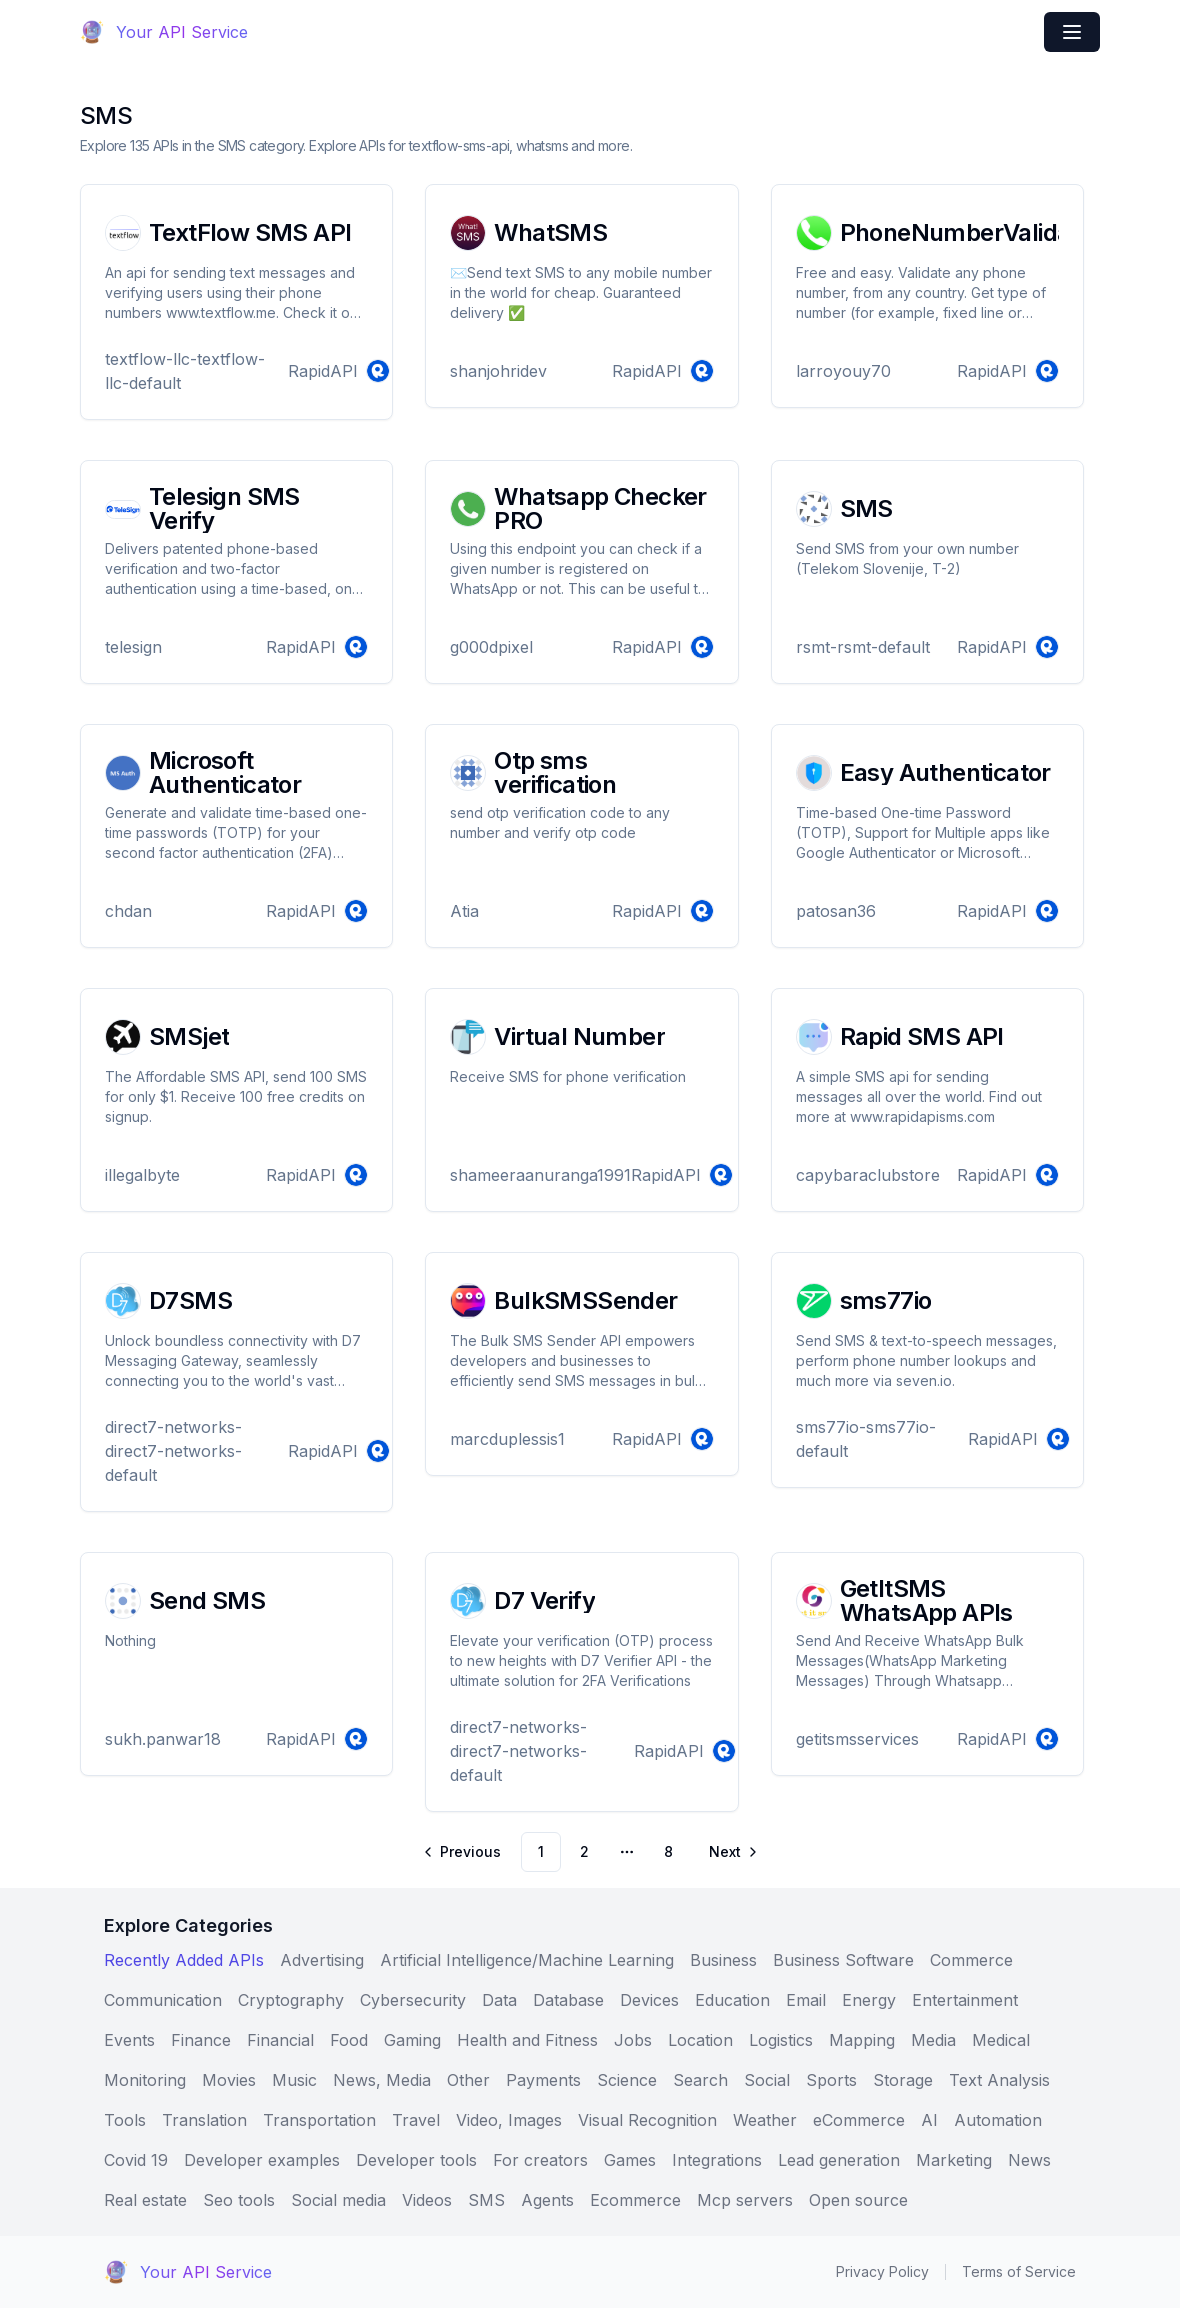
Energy (869, 2000)
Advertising (322, 1960)
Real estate (145, 2200)
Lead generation (839, 2160)
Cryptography (291, 2000)
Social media (338, 2200)
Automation (998, 2120)
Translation (204, 2120)
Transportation (319, 2120)
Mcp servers (745, 2200)
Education (732, 2000)
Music (294, 2080)
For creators (540, 2160)
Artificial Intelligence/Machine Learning (527, 1960)
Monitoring (145, 2080)
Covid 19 (136, 2160)
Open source (858, 2200)
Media (933, 2040)
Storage (903, 2080)
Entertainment (965, 2000)
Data (499, 2000)
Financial (280, 2040)
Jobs (633, 2040)
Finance (201, 2040)
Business (723, 1960)
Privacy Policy (882, 2271)
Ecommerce (635, 2200)
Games (630, 2160)
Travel (416, 2120)
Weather (765, 2120)
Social (767, 2080)
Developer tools (416, 2160)
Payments (543, 2080)
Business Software (843, 1960)
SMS (486, 2200)
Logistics (781, 2040)
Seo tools (239, 2200)
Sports (831, 2080)
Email (806, 2000)
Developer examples (262, 2160)
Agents (547, 2200)
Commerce (971, 1960)
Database (568, 2000)
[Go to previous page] (463, 1852)
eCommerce (859, 2120)
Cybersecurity (413, 2000)
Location (700, 2040)
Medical (1001, 2040)
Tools (125, 2120)
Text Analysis (999, 2080)
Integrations (717, 2160)
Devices (649, 2000)
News (1029, 2160)
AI (929, 2120)
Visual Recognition (647, 2120)
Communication (163, 2000)
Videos (427, 2200)
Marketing (954, 2160)
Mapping (862, 2040)
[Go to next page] (732, 1852)
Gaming (412, 2040)
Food (349, 2040)
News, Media (382, 2080)
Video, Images (509, 2120)
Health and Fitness (527, 2040)
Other (468, 2080)
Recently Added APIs (184, 1960)
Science (627, 2080)
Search (700, 2080)
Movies (229, 2080)
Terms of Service (1019, 2271)
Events (129, 2040)
